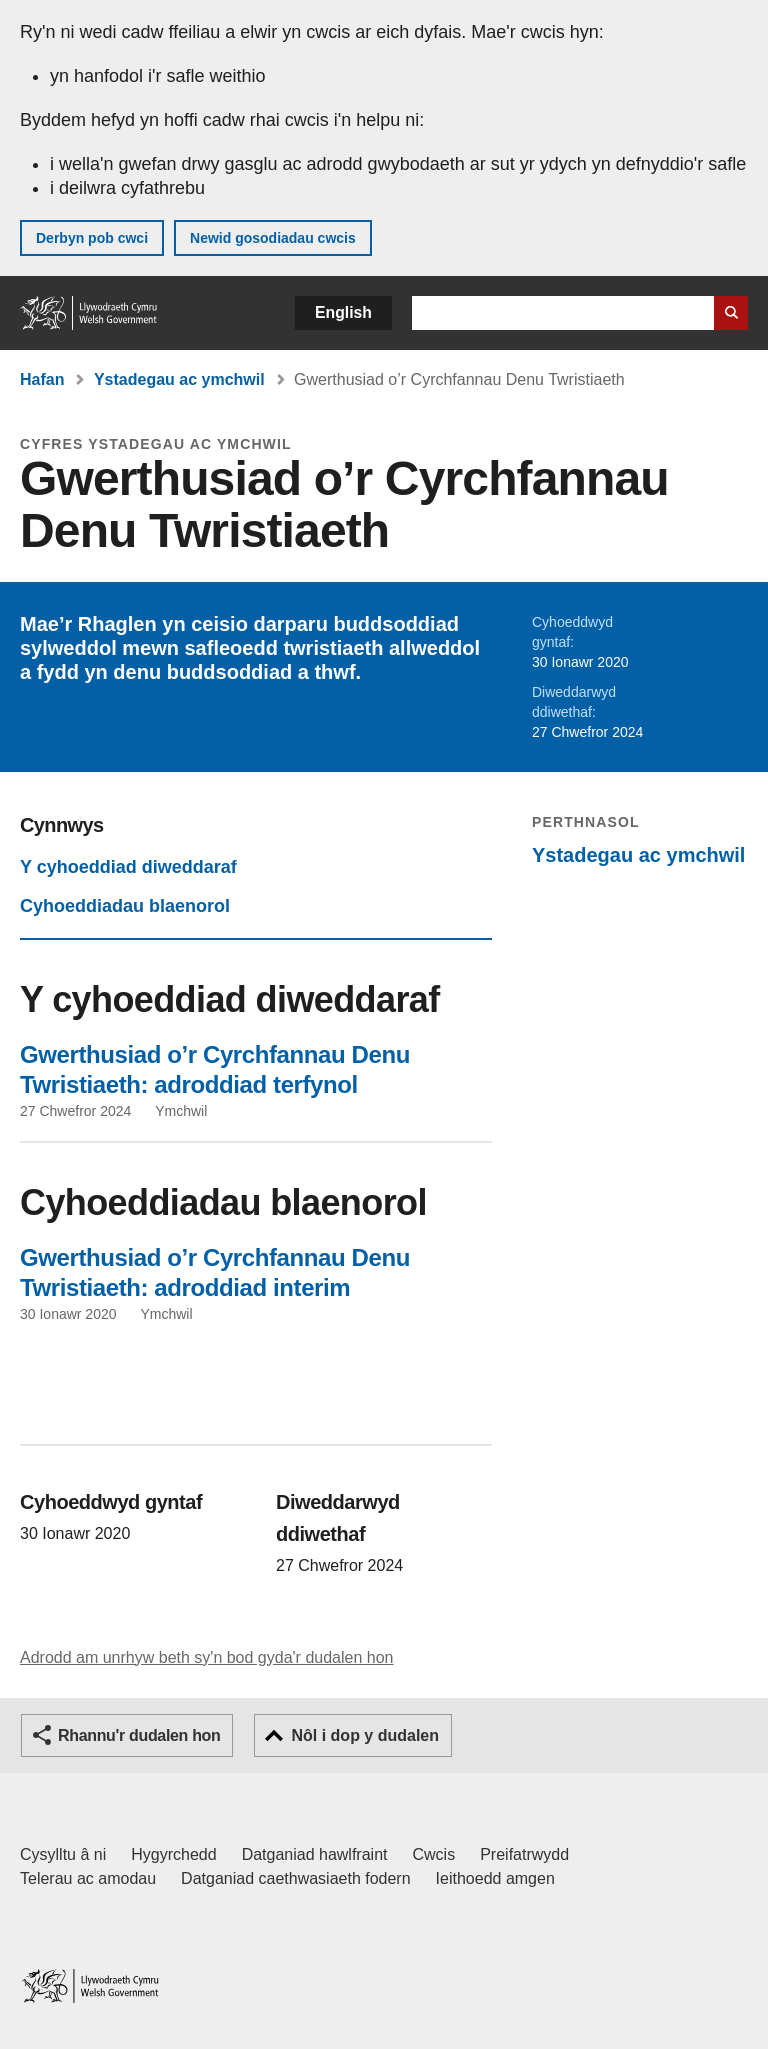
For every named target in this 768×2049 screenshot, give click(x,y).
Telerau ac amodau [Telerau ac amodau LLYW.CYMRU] (88, 1878)
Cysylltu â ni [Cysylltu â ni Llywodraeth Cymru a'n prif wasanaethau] (63, 1854)
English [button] (343, 312)
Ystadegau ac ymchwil (179, 379)
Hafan (42, 379)
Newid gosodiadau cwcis (273, 238)
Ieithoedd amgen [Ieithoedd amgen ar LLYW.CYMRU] (495, 1878)
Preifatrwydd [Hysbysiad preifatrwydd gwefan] (524, 1854)
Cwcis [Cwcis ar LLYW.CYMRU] (434, 1854)
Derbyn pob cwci (92, 238)
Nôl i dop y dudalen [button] (365, 1735)
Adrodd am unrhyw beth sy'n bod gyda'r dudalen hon (206, 1657)
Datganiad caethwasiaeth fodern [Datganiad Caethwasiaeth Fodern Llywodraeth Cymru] (296, 1878)
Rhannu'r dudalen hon (139, 1735)
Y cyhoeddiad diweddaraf (128, 867)
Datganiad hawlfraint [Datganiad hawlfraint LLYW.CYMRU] (315, 1854)
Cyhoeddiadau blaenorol (125, 906)
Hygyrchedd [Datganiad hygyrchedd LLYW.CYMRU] (173, 1854)
